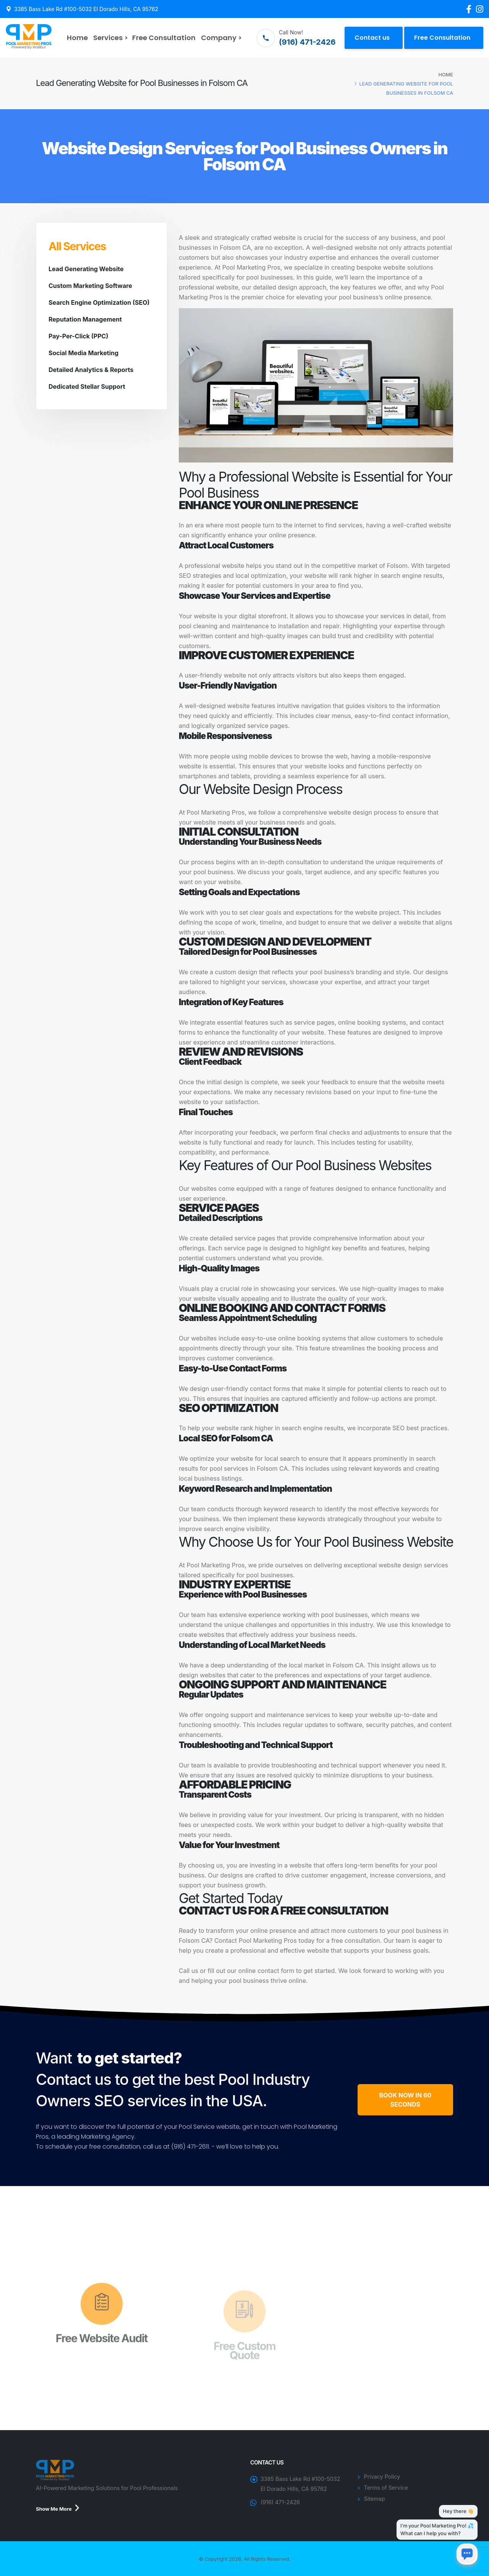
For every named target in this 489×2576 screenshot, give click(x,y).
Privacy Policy (382, 2476)
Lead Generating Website (86, 269)
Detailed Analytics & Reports (91, 370)
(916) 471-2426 (280, 2502)
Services (108, 37)
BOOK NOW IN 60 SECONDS (405, 2099)
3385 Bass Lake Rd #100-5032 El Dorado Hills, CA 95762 (86, 9)
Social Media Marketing (83, 353)
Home (77, 37)
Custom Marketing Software (90, 285)
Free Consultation (164, 37)
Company (218, 37)
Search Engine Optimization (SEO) (99, 302)
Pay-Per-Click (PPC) (78, 336)
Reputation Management (85, 319)
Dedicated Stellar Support (87, 386)
